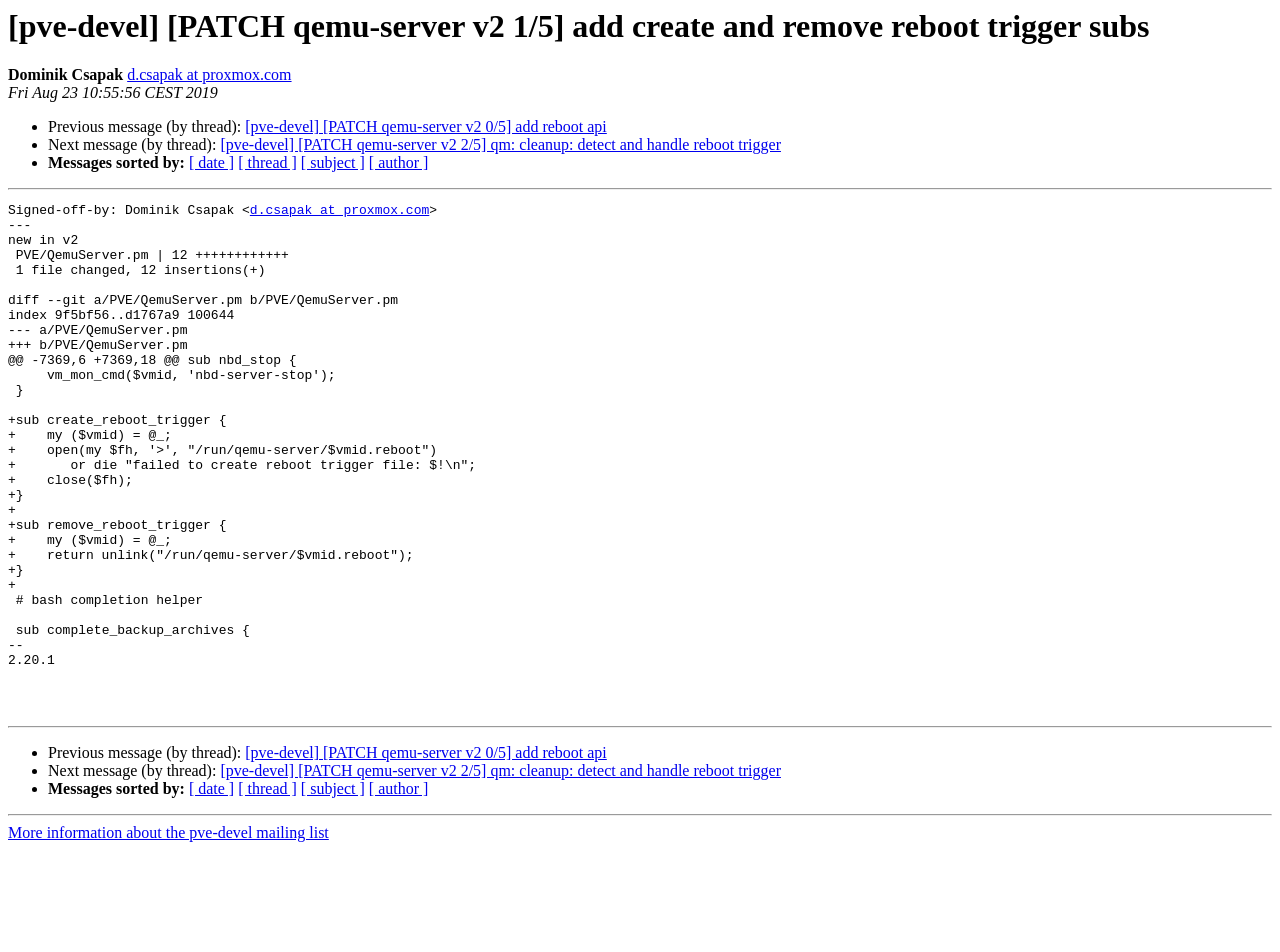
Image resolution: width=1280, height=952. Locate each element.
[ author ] (399, 162)
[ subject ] (333, 162)
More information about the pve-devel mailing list (168, 934)
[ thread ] (267, 162)
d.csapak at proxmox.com (209, 74)
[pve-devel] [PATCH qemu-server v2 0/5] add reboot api (426, 126)
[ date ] (211, 162)
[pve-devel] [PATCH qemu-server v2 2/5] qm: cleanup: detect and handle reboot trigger (500, 144)
